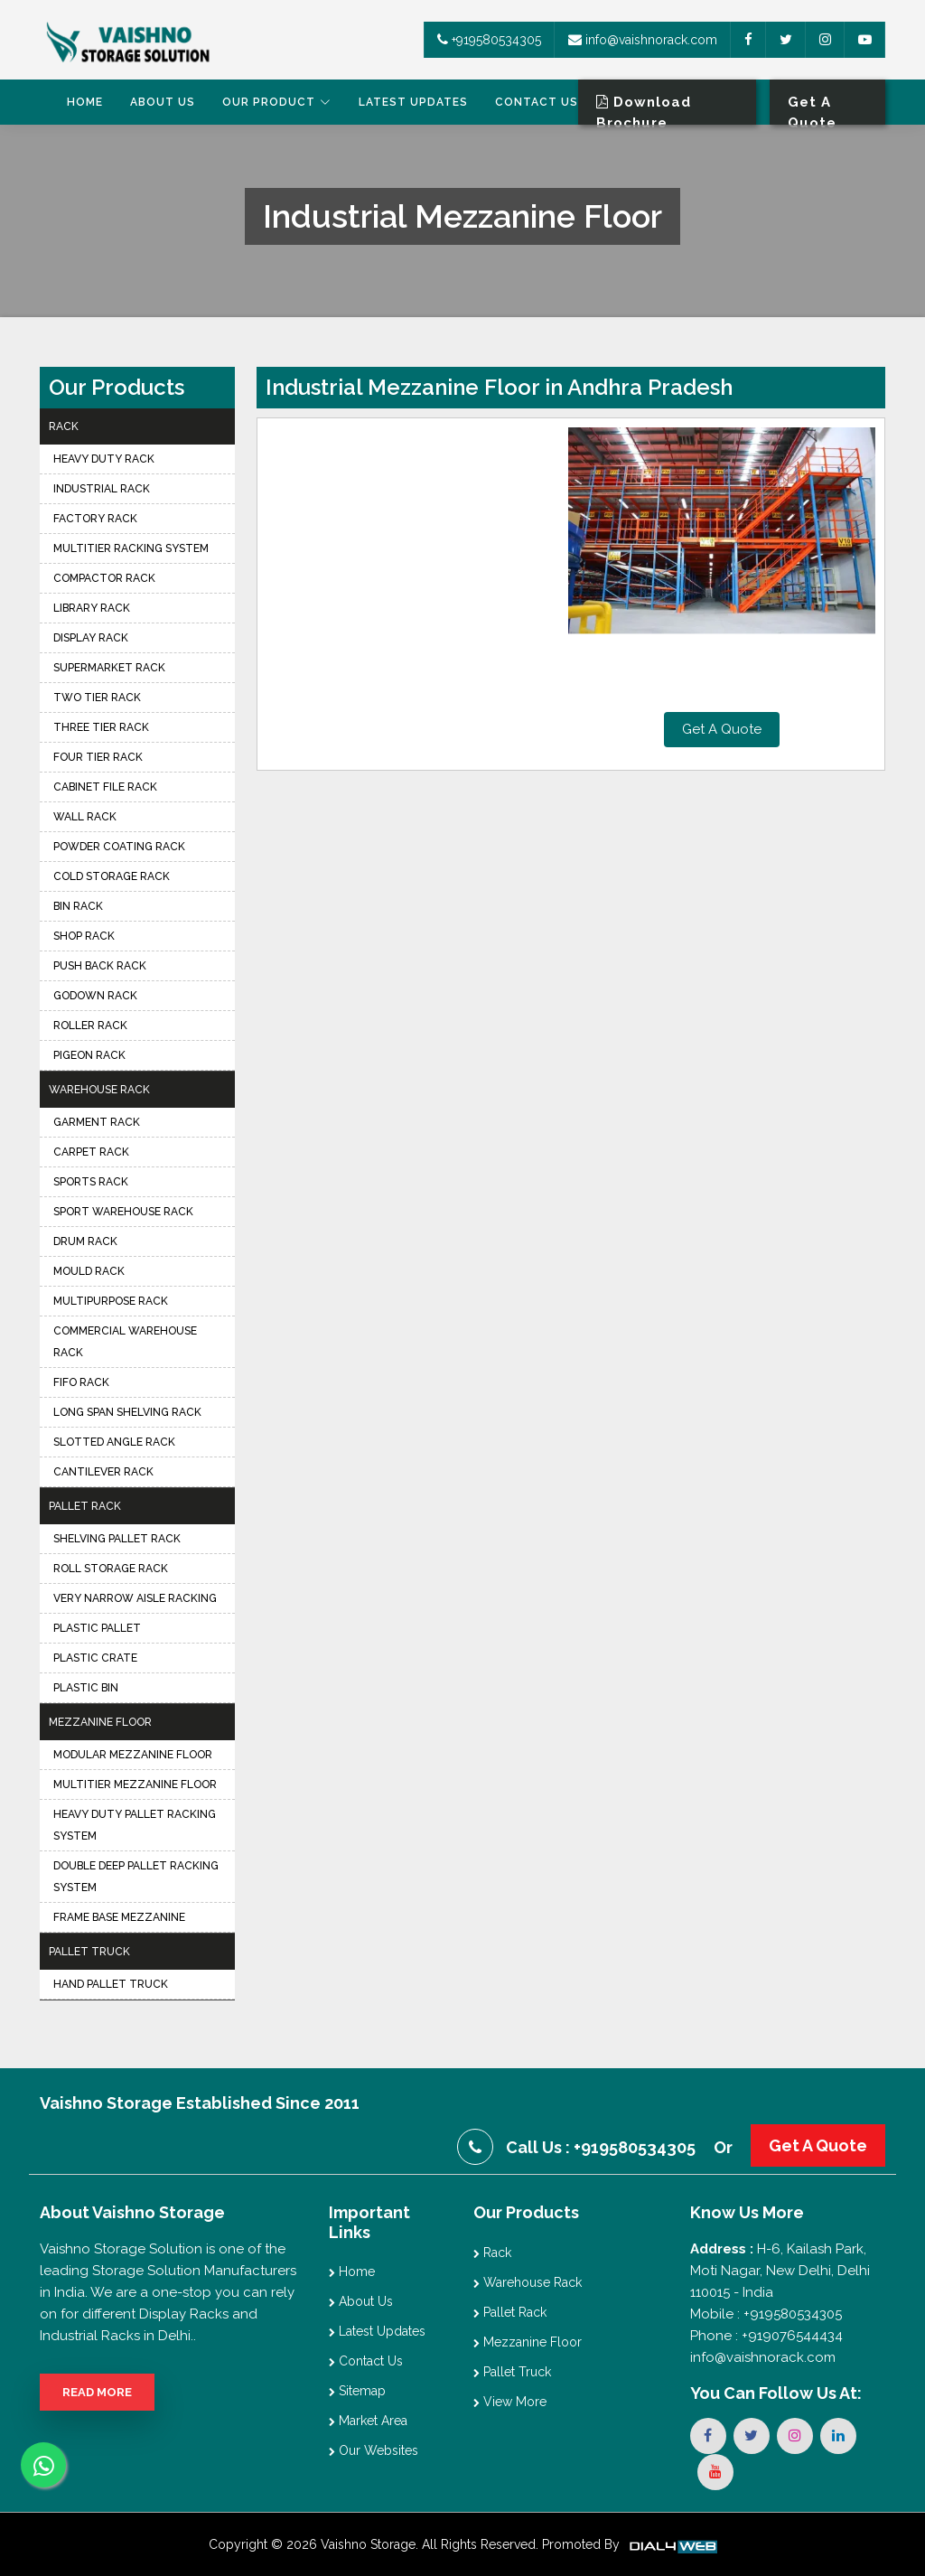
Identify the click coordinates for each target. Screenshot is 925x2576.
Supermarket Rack (109, 667)
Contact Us (536, 102)
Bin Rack (78, 906)
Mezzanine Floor (100, 1722)
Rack (64, 426)
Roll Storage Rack (110, 1568)
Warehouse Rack (99, 1089)
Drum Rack (85, 1241)
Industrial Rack (101, 488)
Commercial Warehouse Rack (125, 1342)
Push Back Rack (99, 966)
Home (85, 102)
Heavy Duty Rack (103, 459)
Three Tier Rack (101, 727)
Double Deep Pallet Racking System (136, 1876)
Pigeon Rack (89, 1055)
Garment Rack (96, 1122)
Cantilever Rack (103, 1472)
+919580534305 (489, 40)
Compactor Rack (104, 578)
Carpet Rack (91, 1152)
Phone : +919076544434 (766, 2336)
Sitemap (357, 2391)
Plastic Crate (95, 1658)
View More (510, 2401)
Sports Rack (90, 1182)
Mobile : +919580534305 (766, 2314)
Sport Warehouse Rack (123, 1211)
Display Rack (90, 638)
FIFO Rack (81, 1382)
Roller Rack (90, 1025)
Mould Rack (89, 1271)
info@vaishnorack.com (642, 40)
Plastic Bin (85, 1687)
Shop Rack (84, 936)
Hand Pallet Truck (110, 1984)
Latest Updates (413, 102)
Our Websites (373, 2450)
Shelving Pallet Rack (117, 1538)
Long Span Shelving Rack (127, 1412)
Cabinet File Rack (105, 787)
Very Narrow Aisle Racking (135, 1598)
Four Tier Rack (98, 757)
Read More (97, 2392)
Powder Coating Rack (119, 846)
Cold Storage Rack (111, 876)
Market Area (368, 2420)
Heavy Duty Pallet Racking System (134, 1825)
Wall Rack (85, 816)
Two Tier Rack (97, 697)
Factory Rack (95, 518)
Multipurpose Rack (110, 1301)
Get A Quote (721, 729)
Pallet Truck (89, 1951)
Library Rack (91, 608)
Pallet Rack (85, 1506)
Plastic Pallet (97, 1628)
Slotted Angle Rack (114, 1442)
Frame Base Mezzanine (119, 1917)
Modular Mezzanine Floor (132, 1754)
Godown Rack (95, 995)
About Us (162, 102)
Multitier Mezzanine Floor (135, 1784)
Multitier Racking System (131, 548)
